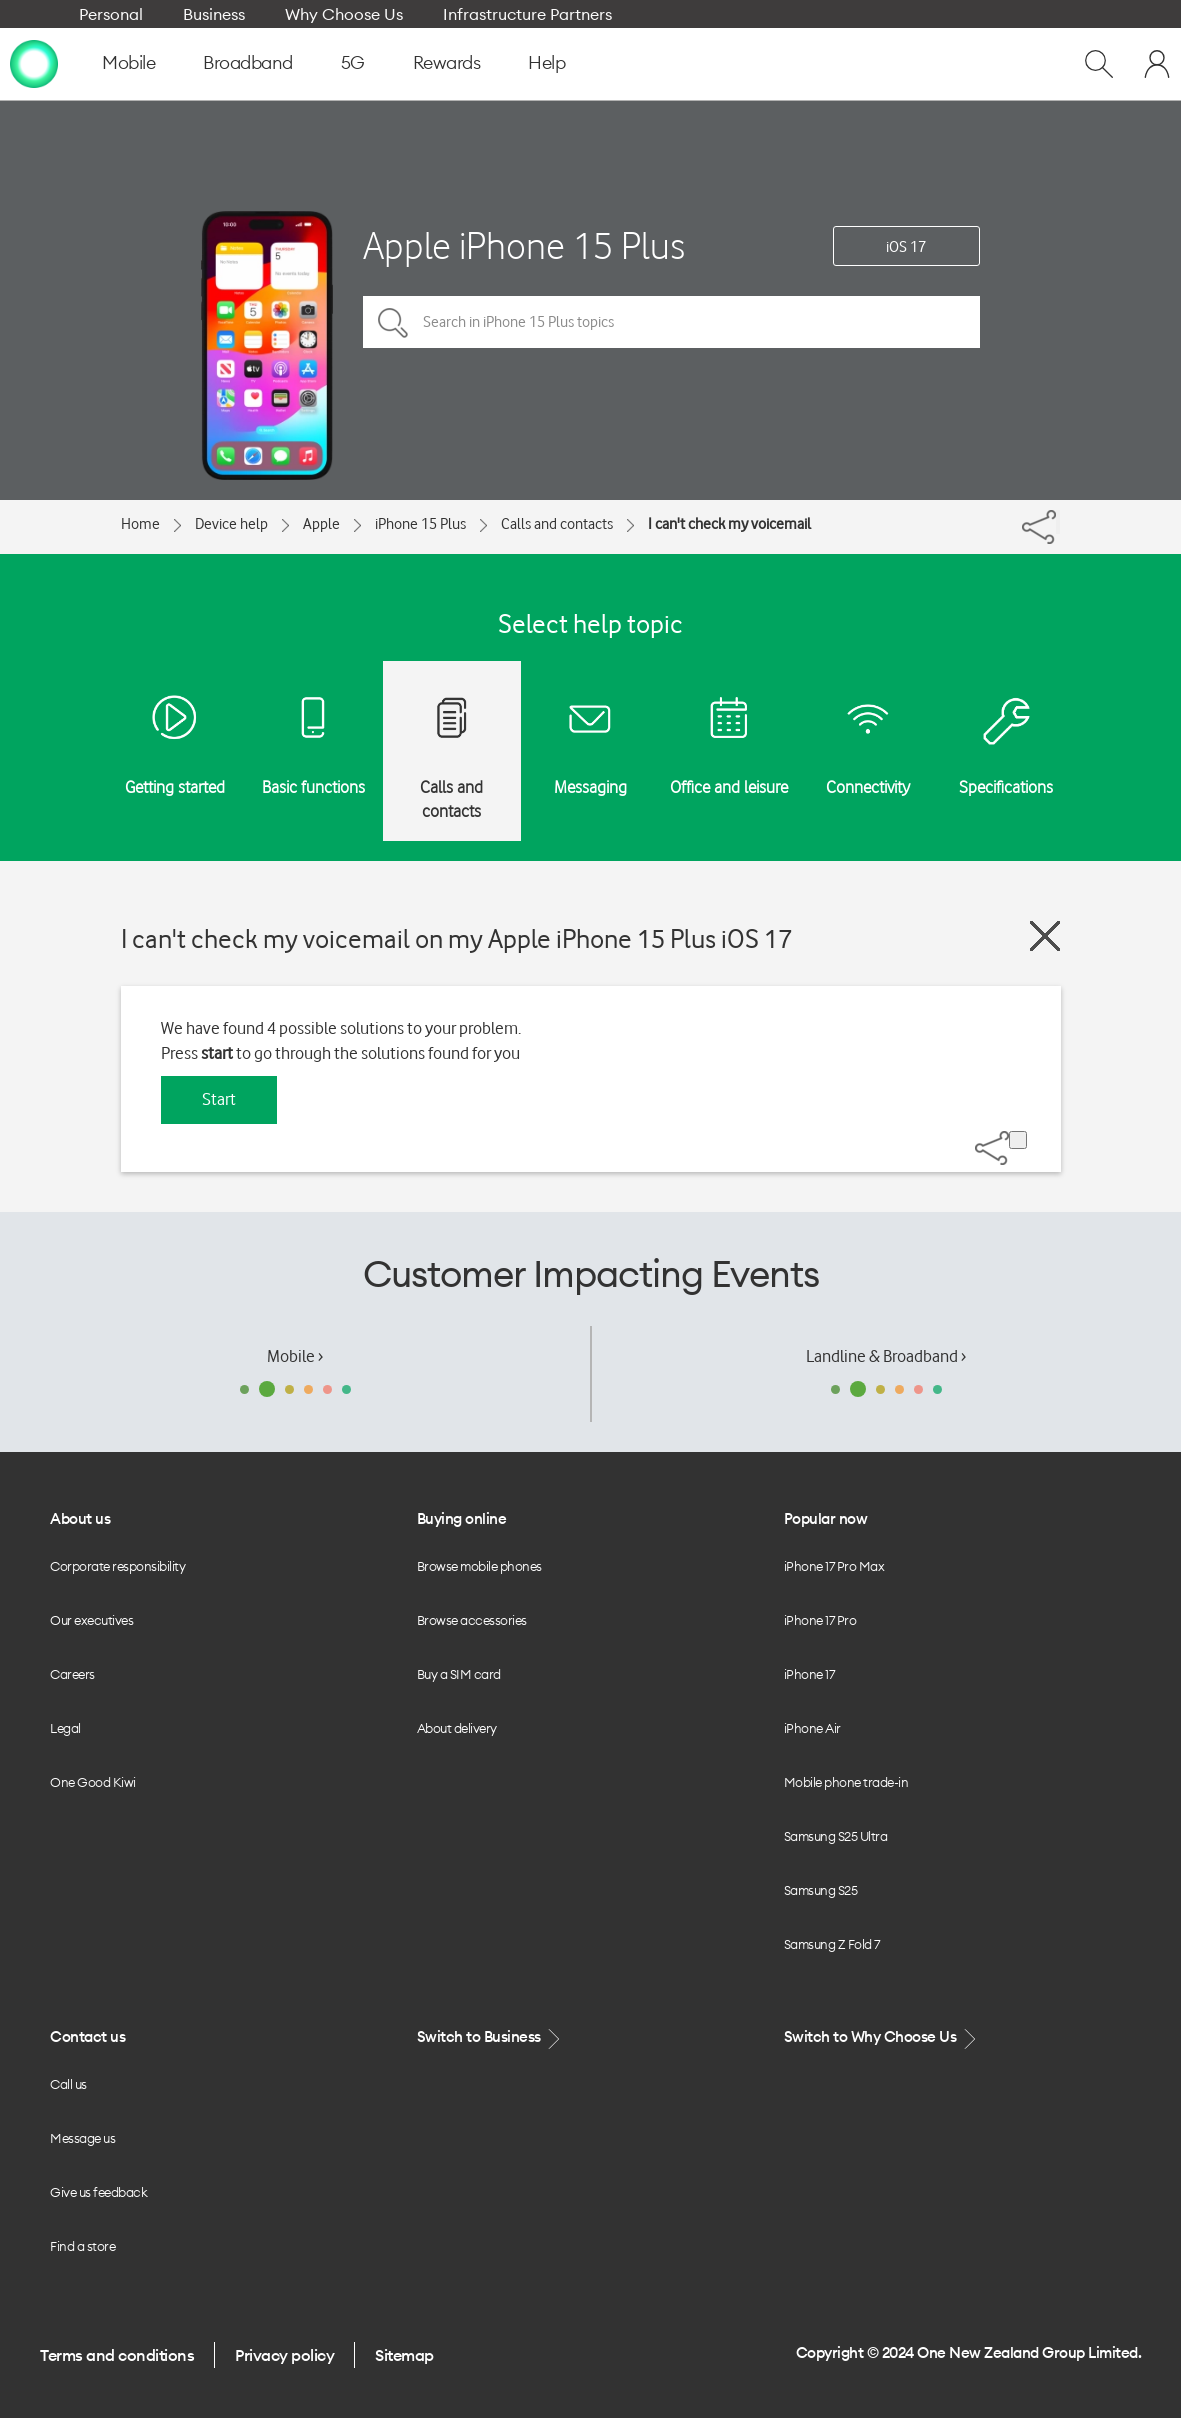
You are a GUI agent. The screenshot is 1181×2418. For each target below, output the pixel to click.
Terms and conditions (117, 2355)
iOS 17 (906, 247)
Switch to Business (491, 2037)
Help (546, 62)
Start (219, 1099)
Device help (231, 524)
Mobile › (295, 1356)
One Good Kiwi (93, 1782)
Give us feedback (98, 2192)
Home (140, 524)
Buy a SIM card (459, 1674)
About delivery (457, 1728)
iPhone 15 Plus (420, 524)
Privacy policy (284, 2355)
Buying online (462, 1518)
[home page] (34, 63)
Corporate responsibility (117, 1566)
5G (353, 62)
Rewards (447, 62)
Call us (68, 2084)
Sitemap (404, 2355)
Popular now (826, 1518)
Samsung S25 (821, 1890)
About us (80, 1518)
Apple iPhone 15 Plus (524, 245)
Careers (72, 1674)
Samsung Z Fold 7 (832, 1944)
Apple (321, 524)
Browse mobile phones (479, 1566)
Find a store (82, 2246)
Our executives (91, 1620)
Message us (82, 2138)
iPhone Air (812, 1728)
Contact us (87, 2036)
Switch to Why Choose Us (882, 2037)
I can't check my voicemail (729, 524)
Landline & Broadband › (886, 1356)
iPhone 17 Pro (820, 1620)
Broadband (248, 62)
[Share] (1058, 522)
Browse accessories (472, 1620)
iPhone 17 (809, 1674)
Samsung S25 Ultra (836, 1836)
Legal (65, 1728)
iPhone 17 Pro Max (834, 1566)
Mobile (128, 62)
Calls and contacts (557, 524)
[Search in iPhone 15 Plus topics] (671, 322)
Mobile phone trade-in (846, 1782)
